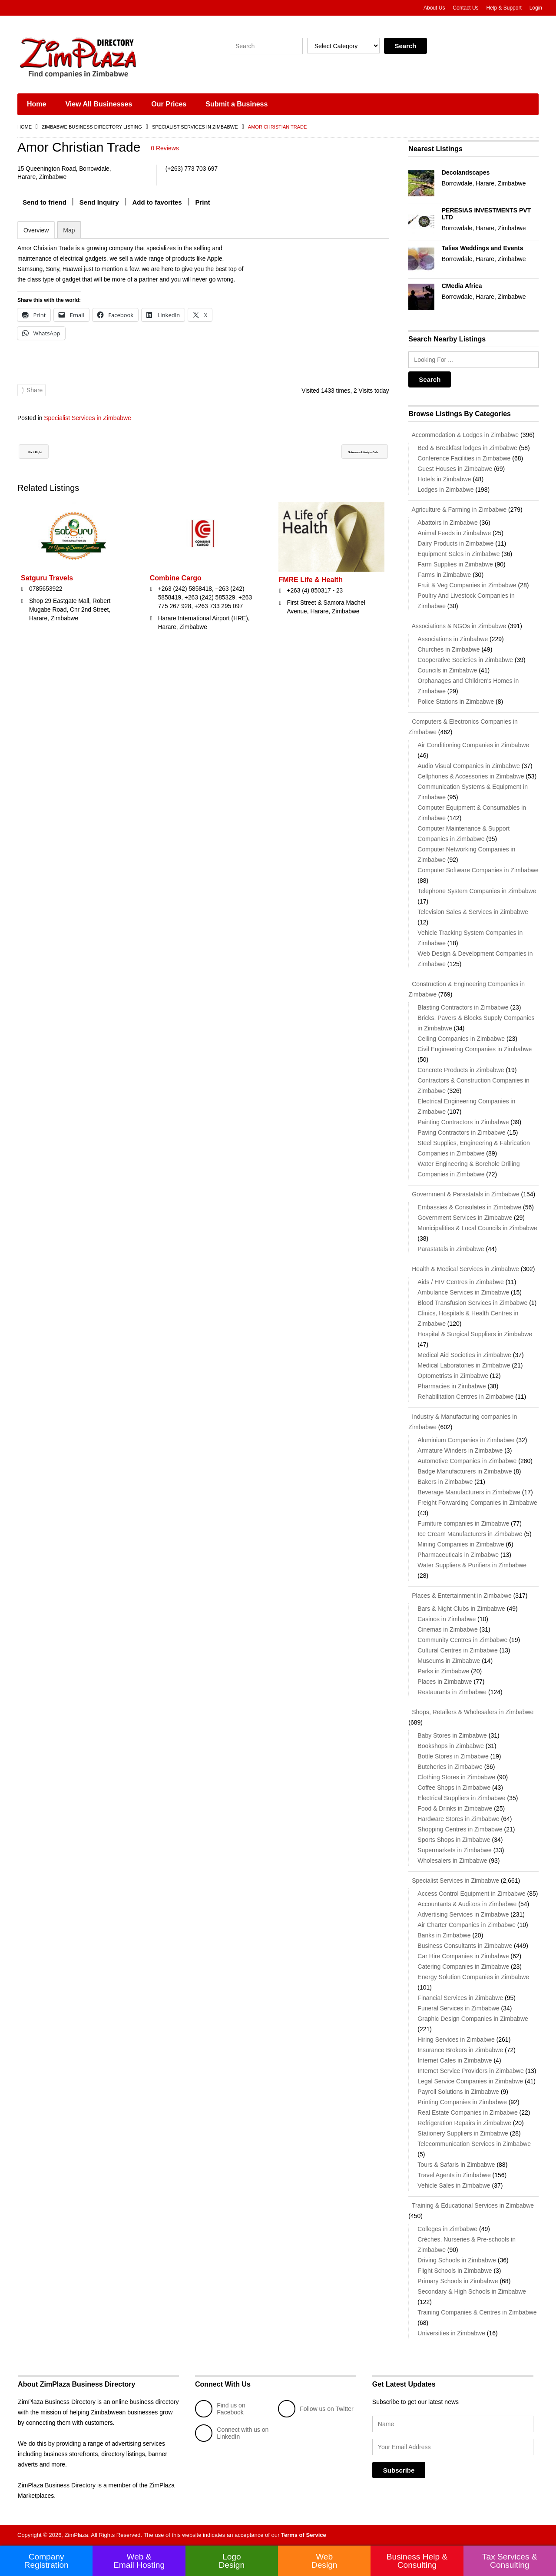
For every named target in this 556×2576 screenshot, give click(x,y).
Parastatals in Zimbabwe (450, 1248)
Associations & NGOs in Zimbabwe (457, 625)
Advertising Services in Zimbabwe (463, 1914)
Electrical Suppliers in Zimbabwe (461, 1798)
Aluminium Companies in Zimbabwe (465, 1440)
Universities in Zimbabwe (451, 2333)
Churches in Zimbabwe (448, 649)
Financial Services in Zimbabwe (460, 1997)
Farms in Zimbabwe (444, 574)
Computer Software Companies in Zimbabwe (478, 870)
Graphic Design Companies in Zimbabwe (472, 2018)
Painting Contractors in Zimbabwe (463, 1122)
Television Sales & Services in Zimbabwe (472, 911)
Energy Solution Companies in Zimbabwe (473, 1976)
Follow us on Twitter (315, 2408)
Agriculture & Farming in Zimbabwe (457, 509)
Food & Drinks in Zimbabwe (454, 1808)
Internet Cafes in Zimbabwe (454, 2060)
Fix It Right (43, 461)
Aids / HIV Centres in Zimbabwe (460, 1281)
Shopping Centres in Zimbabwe (459, 1829)
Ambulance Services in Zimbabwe (463, 1292)
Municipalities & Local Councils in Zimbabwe (477, 1228)
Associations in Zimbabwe (452, 639)
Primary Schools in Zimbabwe (457, 2281)
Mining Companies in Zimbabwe (460, 1544)
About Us (434, 8)
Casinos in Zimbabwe (446, 1619)
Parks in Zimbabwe (443, 1671)
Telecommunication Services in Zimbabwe (474, 2143)
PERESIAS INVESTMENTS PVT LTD (486, 214)
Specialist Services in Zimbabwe (195, 126)
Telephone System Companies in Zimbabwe (476, 890)
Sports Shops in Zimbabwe (453, 1839)
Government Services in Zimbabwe (464, 1217)
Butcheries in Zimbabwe (449, 1766)
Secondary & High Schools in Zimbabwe (471, 2291)
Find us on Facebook (220, 2408)
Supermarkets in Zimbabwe (454, 1850)
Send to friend (44, 201)
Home (36, 104)
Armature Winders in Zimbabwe (460, 1450)
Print (202, 201)
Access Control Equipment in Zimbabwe (471, 1893)
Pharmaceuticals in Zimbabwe (458, 1554)
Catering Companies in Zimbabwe (463, 1966)
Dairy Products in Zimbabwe (455, 543)
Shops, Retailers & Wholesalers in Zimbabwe (470, 1712)
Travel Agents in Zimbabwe (453, 2175)
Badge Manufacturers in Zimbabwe (464, 1471)
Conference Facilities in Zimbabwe (463, 458)
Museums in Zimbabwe (448, 1660)
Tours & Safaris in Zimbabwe (456, 2164)
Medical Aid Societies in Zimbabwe (464, 1354)
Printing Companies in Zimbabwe (461, 2102)
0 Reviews (165, 148)
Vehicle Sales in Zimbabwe (453, 2185)
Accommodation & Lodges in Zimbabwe (463, 434)
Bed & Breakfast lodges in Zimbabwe (467, 447)
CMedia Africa (462, 285)
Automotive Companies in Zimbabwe (466, 1460)
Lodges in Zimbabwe (445, 489)
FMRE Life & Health (311, 589)
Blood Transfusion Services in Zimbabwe (472, 1302)
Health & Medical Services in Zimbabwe (463, 1268)
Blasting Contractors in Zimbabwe (462, 1007)
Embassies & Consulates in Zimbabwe (469, 1207)
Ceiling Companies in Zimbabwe (461, 1038)
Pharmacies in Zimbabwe (451, 1386)
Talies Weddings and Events (482, 248)
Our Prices (168, 104)
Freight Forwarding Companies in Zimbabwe (477, 1502)
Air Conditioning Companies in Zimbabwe (473, 745)
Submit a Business (236, 104)
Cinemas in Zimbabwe (447, 1629)
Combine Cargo (176, 588)
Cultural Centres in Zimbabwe (457, 1650)
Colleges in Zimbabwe (447, 2228)
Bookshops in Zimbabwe (450, 1745)
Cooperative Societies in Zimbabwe (465, 659)
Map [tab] (69, 229)
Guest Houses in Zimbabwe (454, 468)
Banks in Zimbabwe (443, 1935)
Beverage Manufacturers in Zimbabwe (468, 1492)
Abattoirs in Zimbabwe (447, 522)
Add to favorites (157, 201)
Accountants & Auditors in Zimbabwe (466, 1904)
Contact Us (465, 8)
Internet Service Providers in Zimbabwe (470, 2070)
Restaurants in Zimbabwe (451, 1692)
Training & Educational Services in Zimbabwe (471, 2205)
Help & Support (503, 8)
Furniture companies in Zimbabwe (463, 1523)
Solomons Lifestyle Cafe (343, 461)
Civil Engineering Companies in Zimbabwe (474, 1049)
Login (536, 8)
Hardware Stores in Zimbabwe (458, 1818)
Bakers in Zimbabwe (445, 1481)
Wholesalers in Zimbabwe (452, 1860)
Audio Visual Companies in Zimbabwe (468, 765)
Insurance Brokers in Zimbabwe (460, 2049)
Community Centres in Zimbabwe (462, 1639)
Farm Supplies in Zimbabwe (455, 564)
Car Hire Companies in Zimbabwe (463, 1956)
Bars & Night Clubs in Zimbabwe (461, 1608)
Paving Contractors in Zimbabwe (461, 1132)
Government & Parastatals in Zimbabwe (463, 1194)
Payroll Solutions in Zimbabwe (458, 2091)
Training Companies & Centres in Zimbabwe (476, 2312)
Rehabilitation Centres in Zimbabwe (465, 1396)
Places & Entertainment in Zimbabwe (459, 1595)
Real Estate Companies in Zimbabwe (467, 2112)
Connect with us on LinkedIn (231, 2433)
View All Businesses (98, 104)
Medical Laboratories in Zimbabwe (463, 1365)
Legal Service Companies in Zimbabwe (470, 2081)
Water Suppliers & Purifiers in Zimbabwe (471, 1565)
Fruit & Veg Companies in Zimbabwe (466, 585)
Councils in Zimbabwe (447, 670)
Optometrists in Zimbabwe (452, 1375)
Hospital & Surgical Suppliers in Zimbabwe (474, 1334)
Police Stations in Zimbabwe (455, 701)
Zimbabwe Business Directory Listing (92, 126)
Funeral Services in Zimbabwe (458, 2008)
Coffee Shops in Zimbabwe (453, 1787)
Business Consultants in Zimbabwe (464, 1945)
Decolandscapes (466, 172)
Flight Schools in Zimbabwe (454, 2270)
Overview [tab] (36, 229)
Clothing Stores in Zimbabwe (456, 1777)
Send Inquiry (99, 201)
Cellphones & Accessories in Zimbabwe (470, 776)
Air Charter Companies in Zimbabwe (466, 1924)
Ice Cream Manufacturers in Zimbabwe (469, 1533)
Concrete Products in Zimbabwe (460, 1069)
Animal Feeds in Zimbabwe (454, 533)
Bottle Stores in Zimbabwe (452, 1756)
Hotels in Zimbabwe (444, 479)
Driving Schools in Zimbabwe (456, 2260)
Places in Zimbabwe (444, 1681)
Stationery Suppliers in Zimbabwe (462, 2133)
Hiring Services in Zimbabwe (455, 2039)
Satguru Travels (47, 588)
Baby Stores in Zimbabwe (452, 1735)
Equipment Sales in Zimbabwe (458, 553)
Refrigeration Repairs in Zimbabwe (464, 2122)
